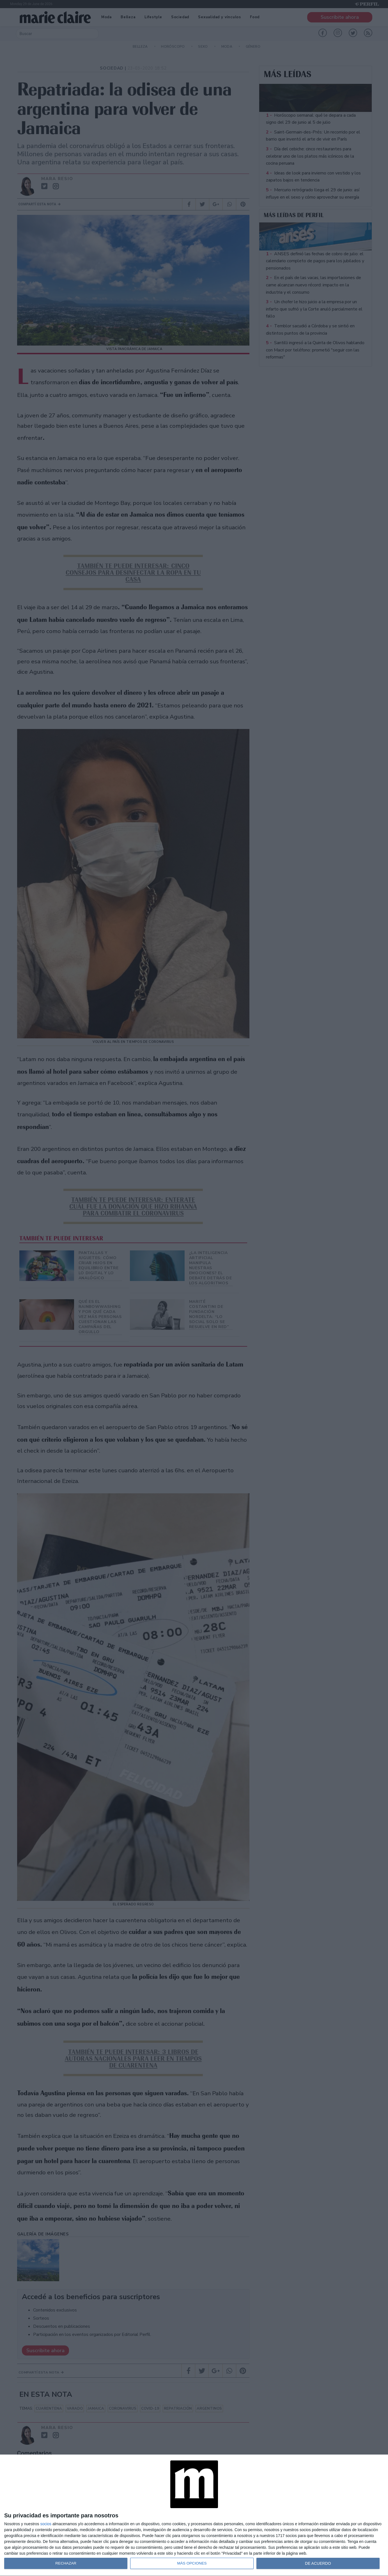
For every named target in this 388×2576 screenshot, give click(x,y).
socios (45, 2524)
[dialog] (194, 2515)
